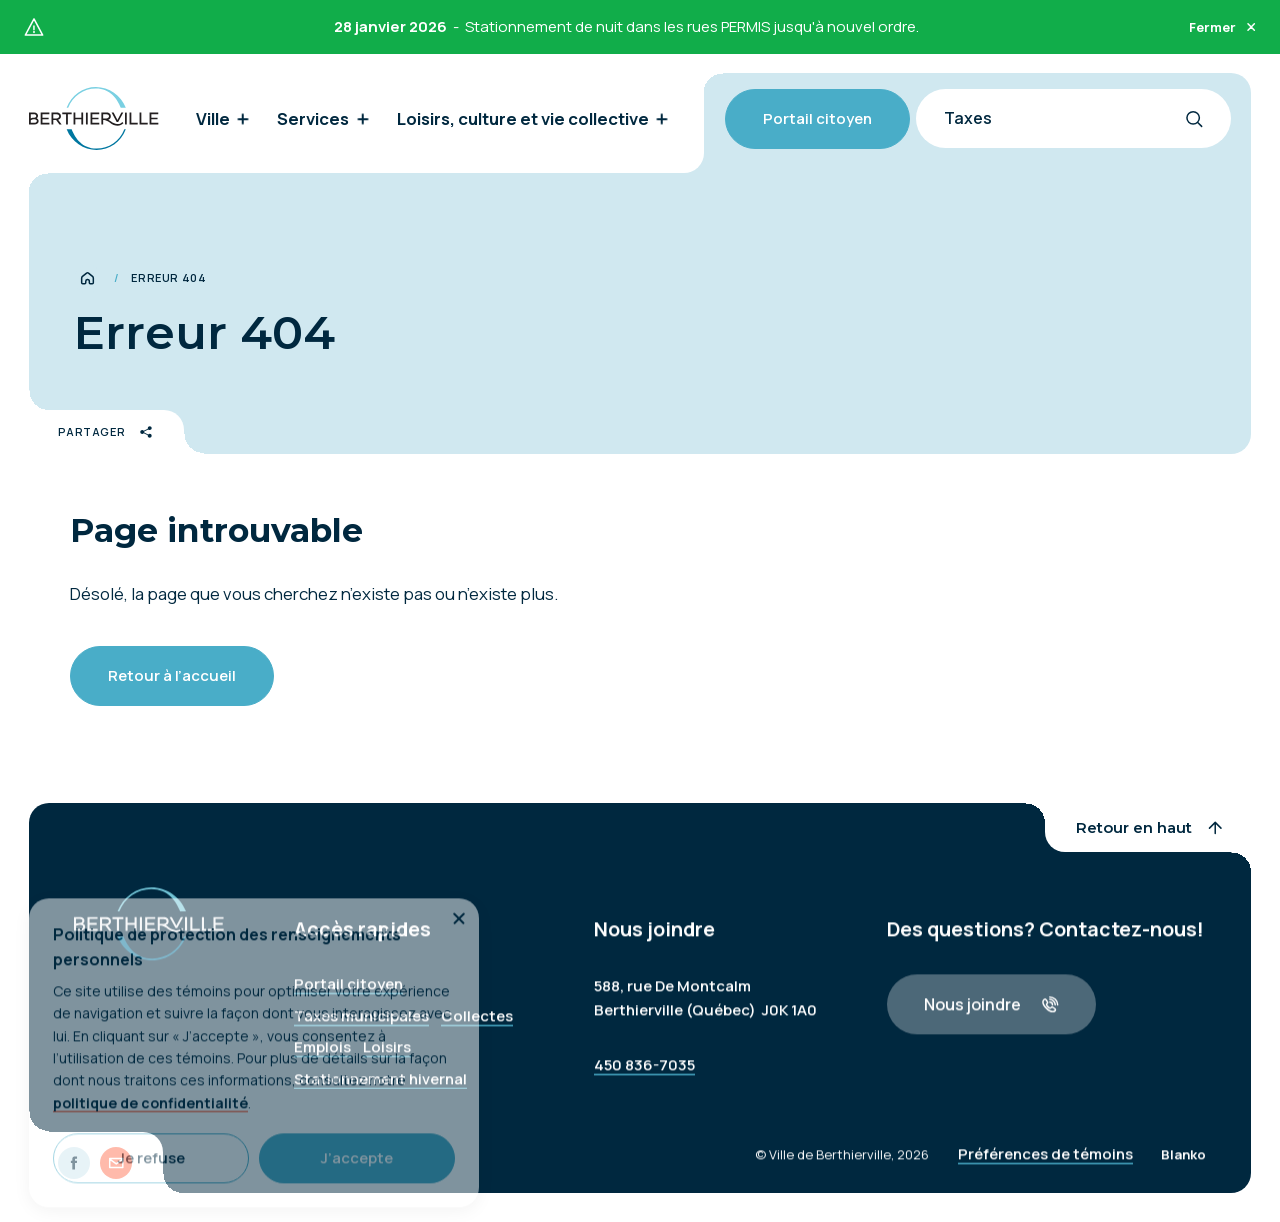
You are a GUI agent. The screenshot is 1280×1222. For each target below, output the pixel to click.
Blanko (1183, 1165)
